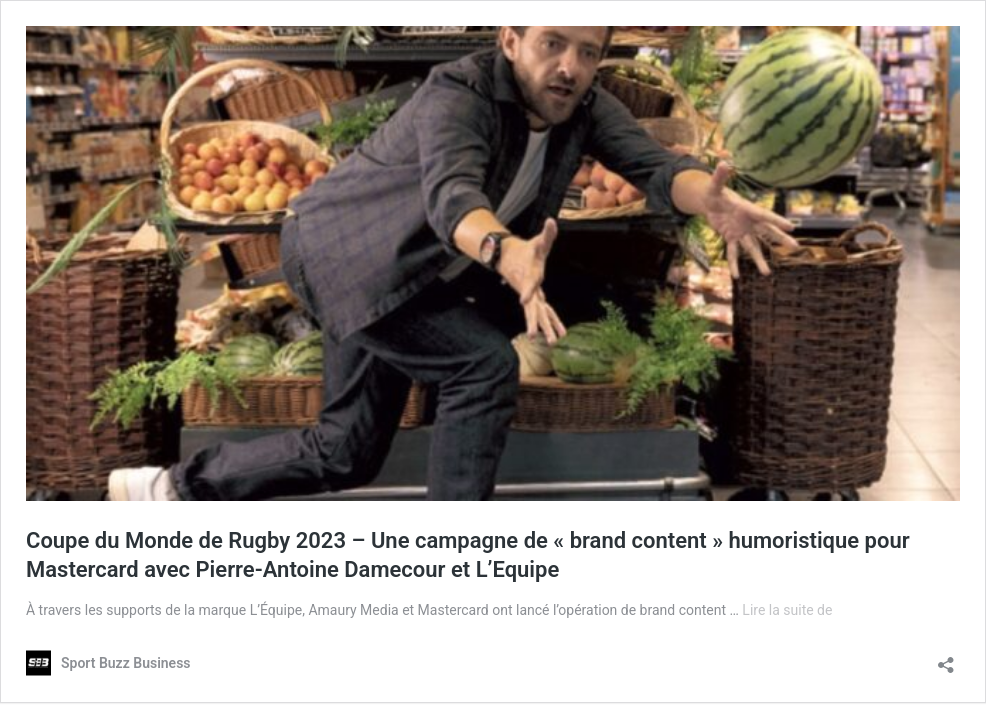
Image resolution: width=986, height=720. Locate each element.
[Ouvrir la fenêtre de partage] (946, 658)
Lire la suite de (787, 610)
